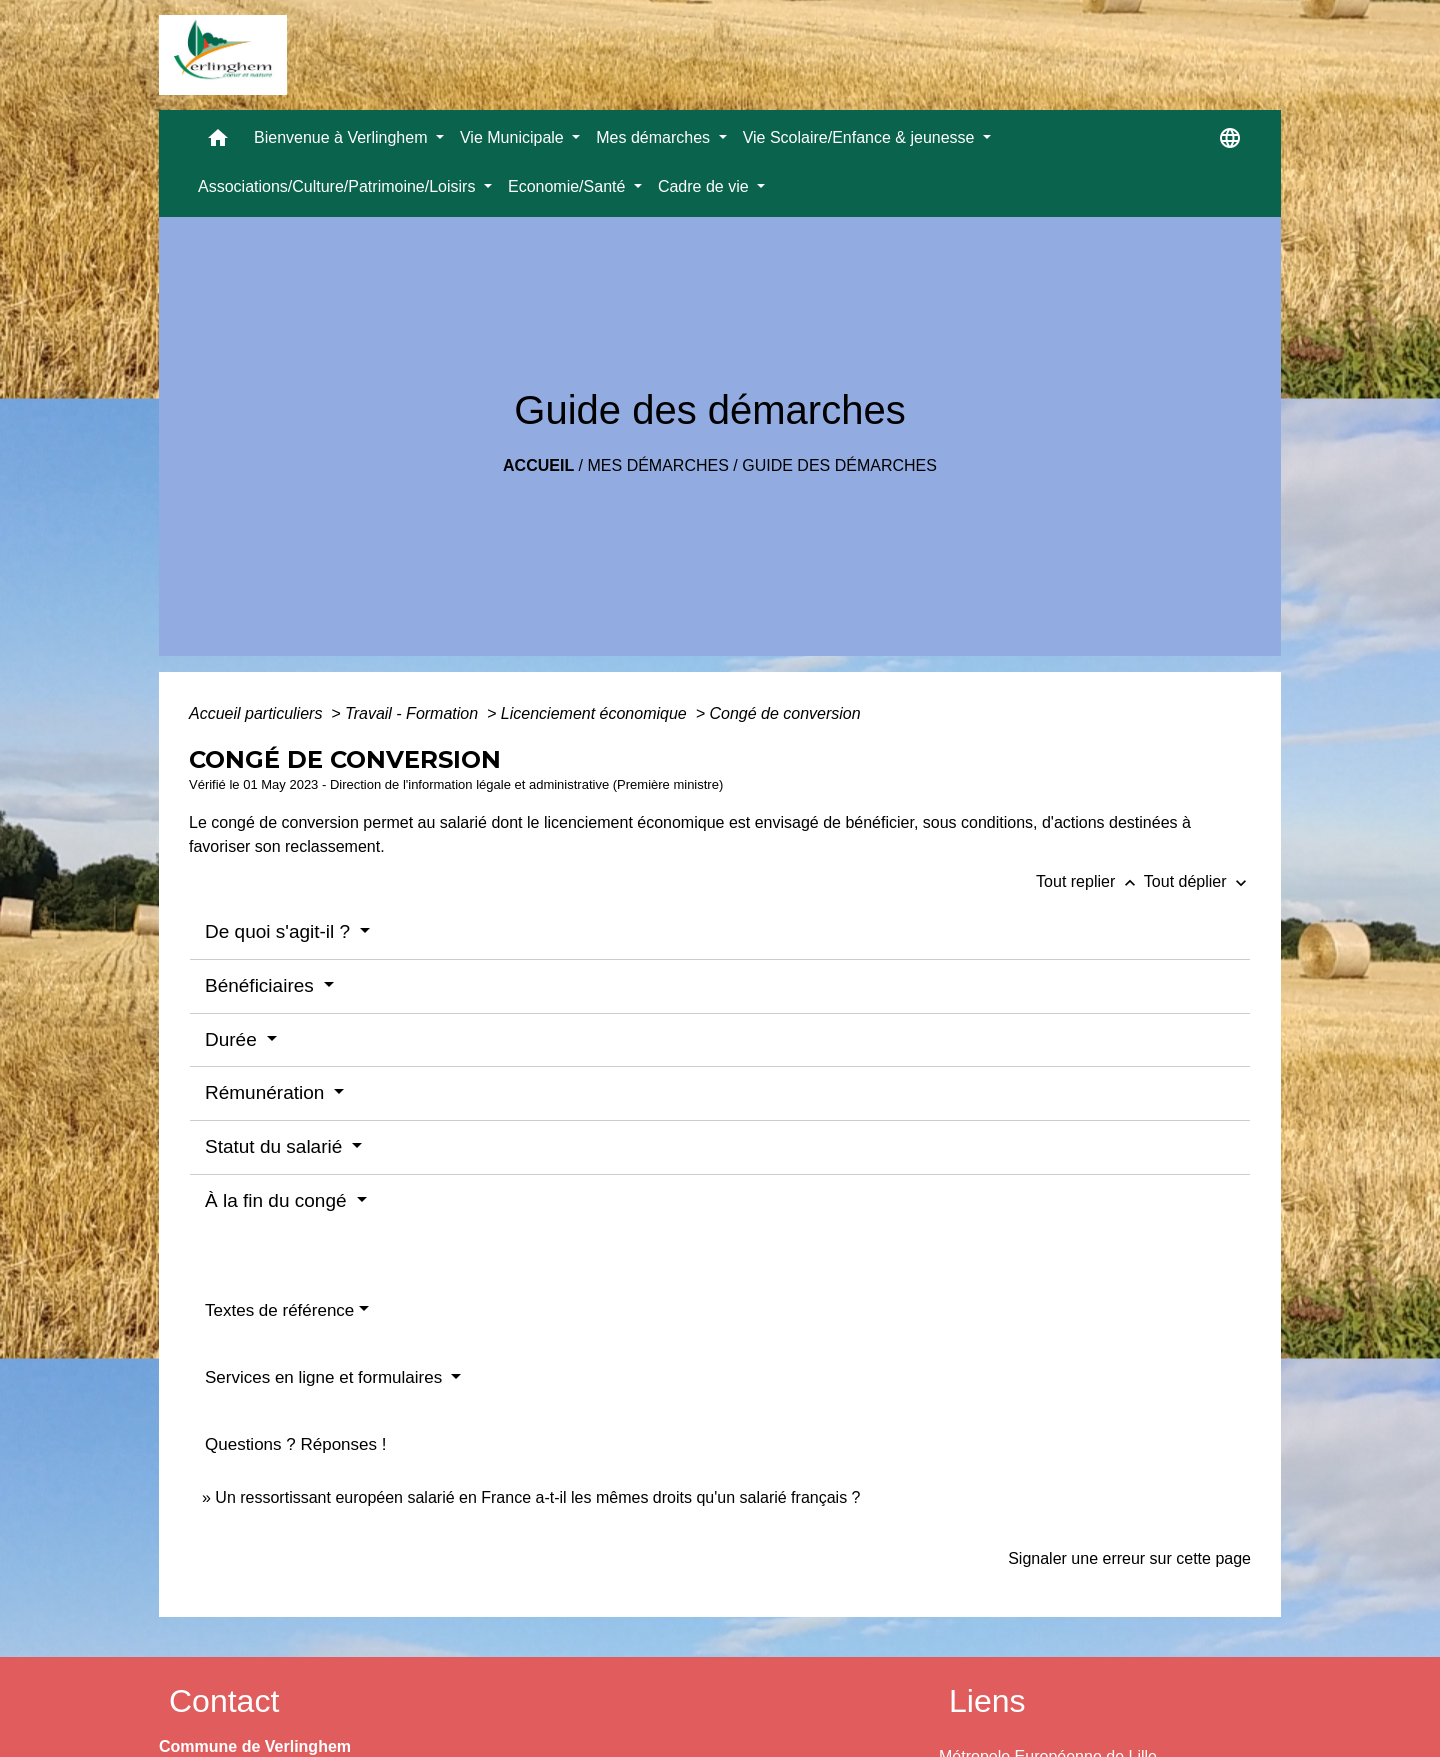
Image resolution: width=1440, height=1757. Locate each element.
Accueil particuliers (258, 713)
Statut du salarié (276, 1146)
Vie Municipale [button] (514, 137)
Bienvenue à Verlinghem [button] (343, 137)
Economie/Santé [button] (569, 186)
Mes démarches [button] (655, 137)
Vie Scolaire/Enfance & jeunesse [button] (861, 137)
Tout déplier (1197, 881)
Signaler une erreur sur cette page (1129, 1558)
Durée (233, 1039)
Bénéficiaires (262, 985)
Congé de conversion (784, 713)
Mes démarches (658, 465)
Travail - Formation (414, 713)
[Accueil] (223, 55)
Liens (987, 1701)
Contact (224, 1701)
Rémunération (267, 1092)
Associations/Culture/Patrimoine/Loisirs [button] (339, 186)
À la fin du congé (278, 1200)
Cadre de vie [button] (705, 186)
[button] (218, 142)
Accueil (538, 465)
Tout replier (1090, 881)
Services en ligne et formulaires (326, 1377)
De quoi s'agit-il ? (280, 931)
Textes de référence (279, 1310)
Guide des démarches (839, 465)
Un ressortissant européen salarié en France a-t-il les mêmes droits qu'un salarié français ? (537, 1497)
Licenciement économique (596, 713)
